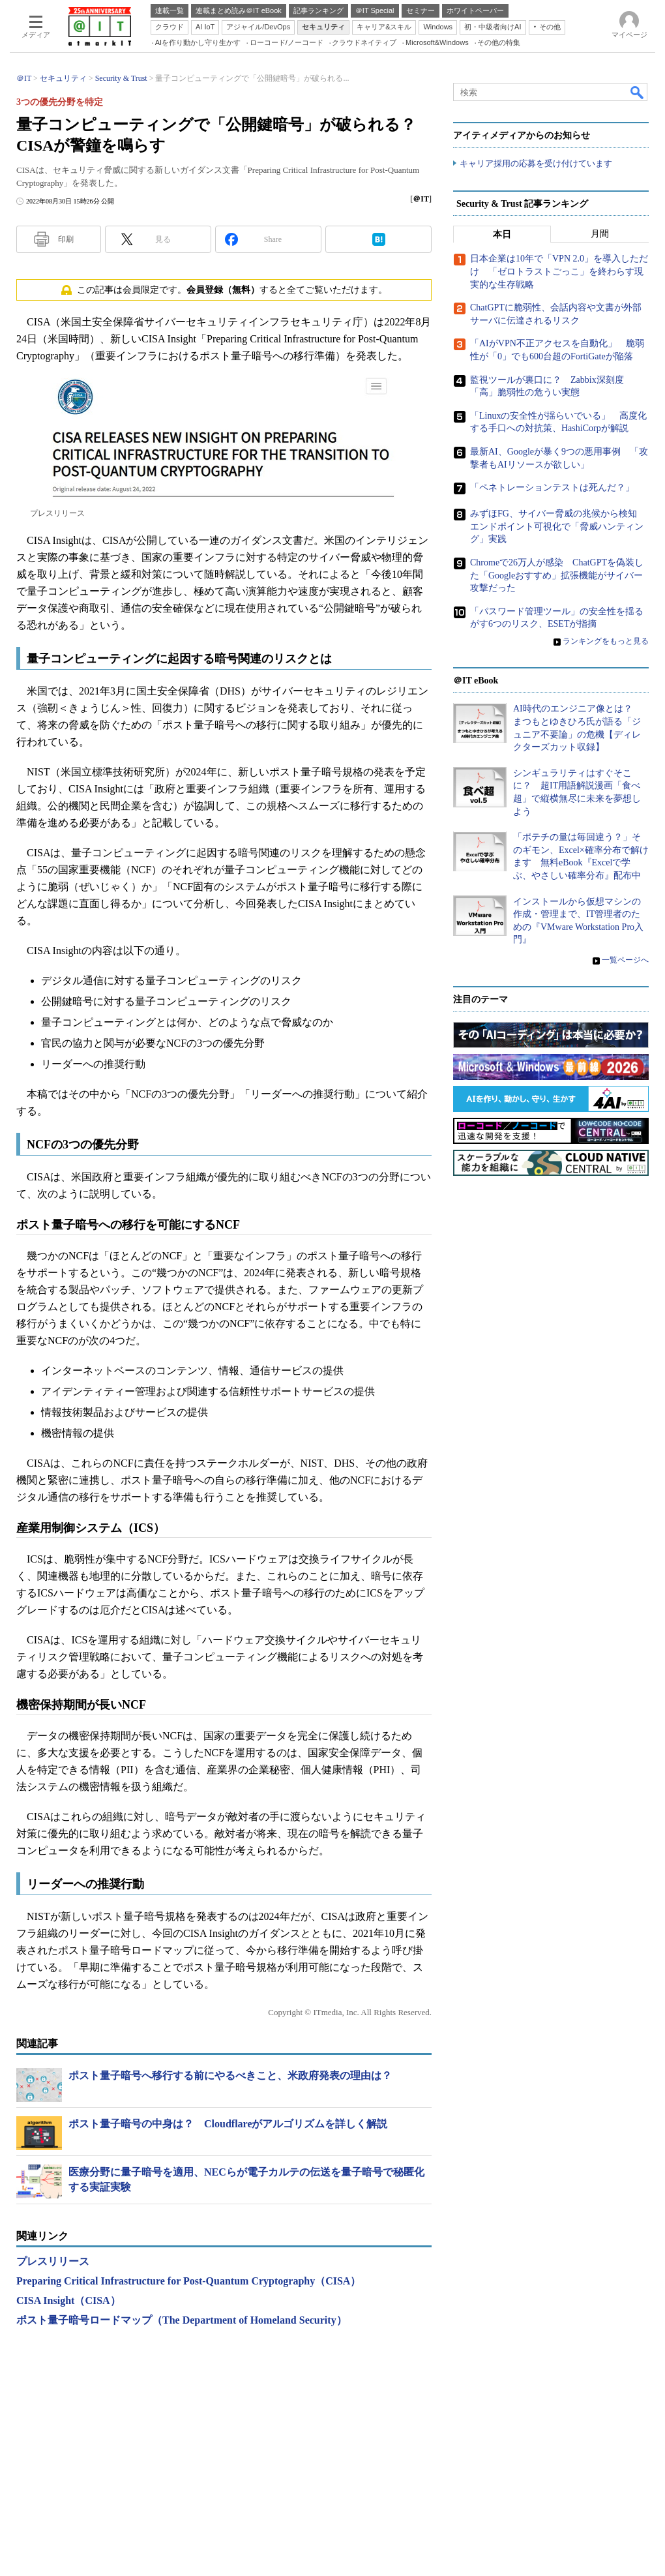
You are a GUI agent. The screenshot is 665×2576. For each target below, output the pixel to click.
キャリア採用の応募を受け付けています (536, 163)
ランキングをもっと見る (606, 641)
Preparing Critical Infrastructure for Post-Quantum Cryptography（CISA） (188, 2280)
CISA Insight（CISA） (68, 2300)
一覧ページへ (625, 960)
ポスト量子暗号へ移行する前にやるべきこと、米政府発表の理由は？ (230, 2075)
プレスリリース (52, 2261)
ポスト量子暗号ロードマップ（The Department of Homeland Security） (181, 2320)
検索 (637, 92)
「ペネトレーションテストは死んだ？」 (552, 487)
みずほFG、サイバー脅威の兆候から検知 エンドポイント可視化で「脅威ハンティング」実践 (558, 526)
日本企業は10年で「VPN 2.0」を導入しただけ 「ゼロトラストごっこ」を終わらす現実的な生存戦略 (559, 272)
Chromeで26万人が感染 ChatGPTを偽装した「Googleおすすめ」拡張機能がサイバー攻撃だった (556, 575)
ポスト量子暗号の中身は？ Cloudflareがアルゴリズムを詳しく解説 (227, 2123)
